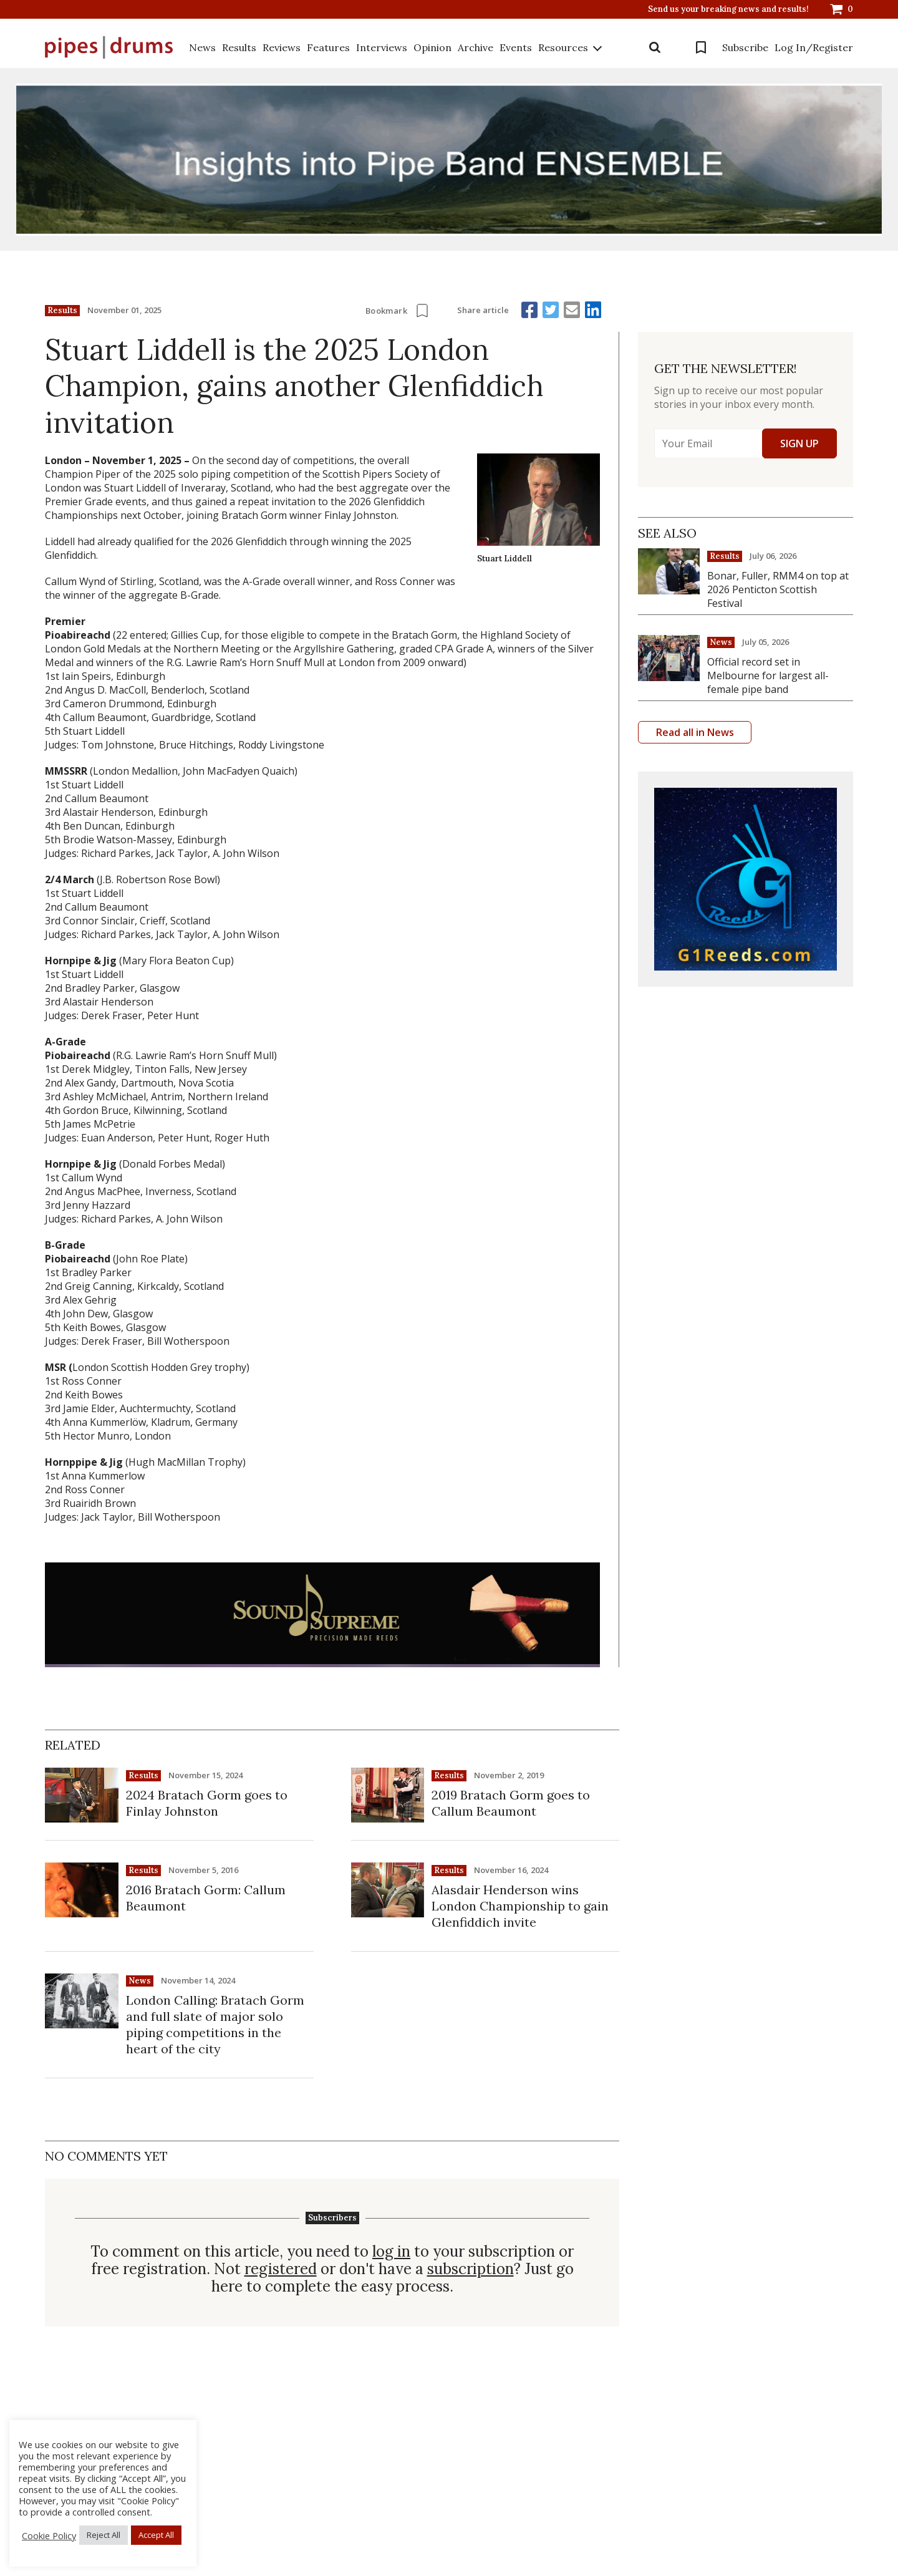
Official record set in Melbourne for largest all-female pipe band (768, 675)
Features (328, 47)
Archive (475, 47)
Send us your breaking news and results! (728, 9)
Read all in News (695, 732)
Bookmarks (701, 47)
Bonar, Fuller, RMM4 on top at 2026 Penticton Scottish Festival (778, 589)
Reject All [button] (103, 2534)
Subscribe (745, 47)
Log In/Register (814, 47)
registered (280, 2269)
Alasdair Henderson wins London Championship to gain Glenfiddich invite (520, 1906)
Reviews (282, 47)
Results (239, 47)
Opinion (432, 47)
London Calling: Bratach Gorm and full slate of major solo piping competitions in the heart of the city (215, 2024)
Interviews (381, 47)
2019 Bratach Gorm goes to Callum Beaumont (511, 1803)
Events (516, 47)
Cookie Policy (49, 2535)
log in (391, 2251)
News (202, 47)
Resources (563, 47)
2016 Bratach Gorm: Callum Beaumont (206, 1898)
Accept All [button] (156, 2534)
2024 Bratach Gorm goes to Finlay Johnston (206, 1803)
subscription (470, 2269)
